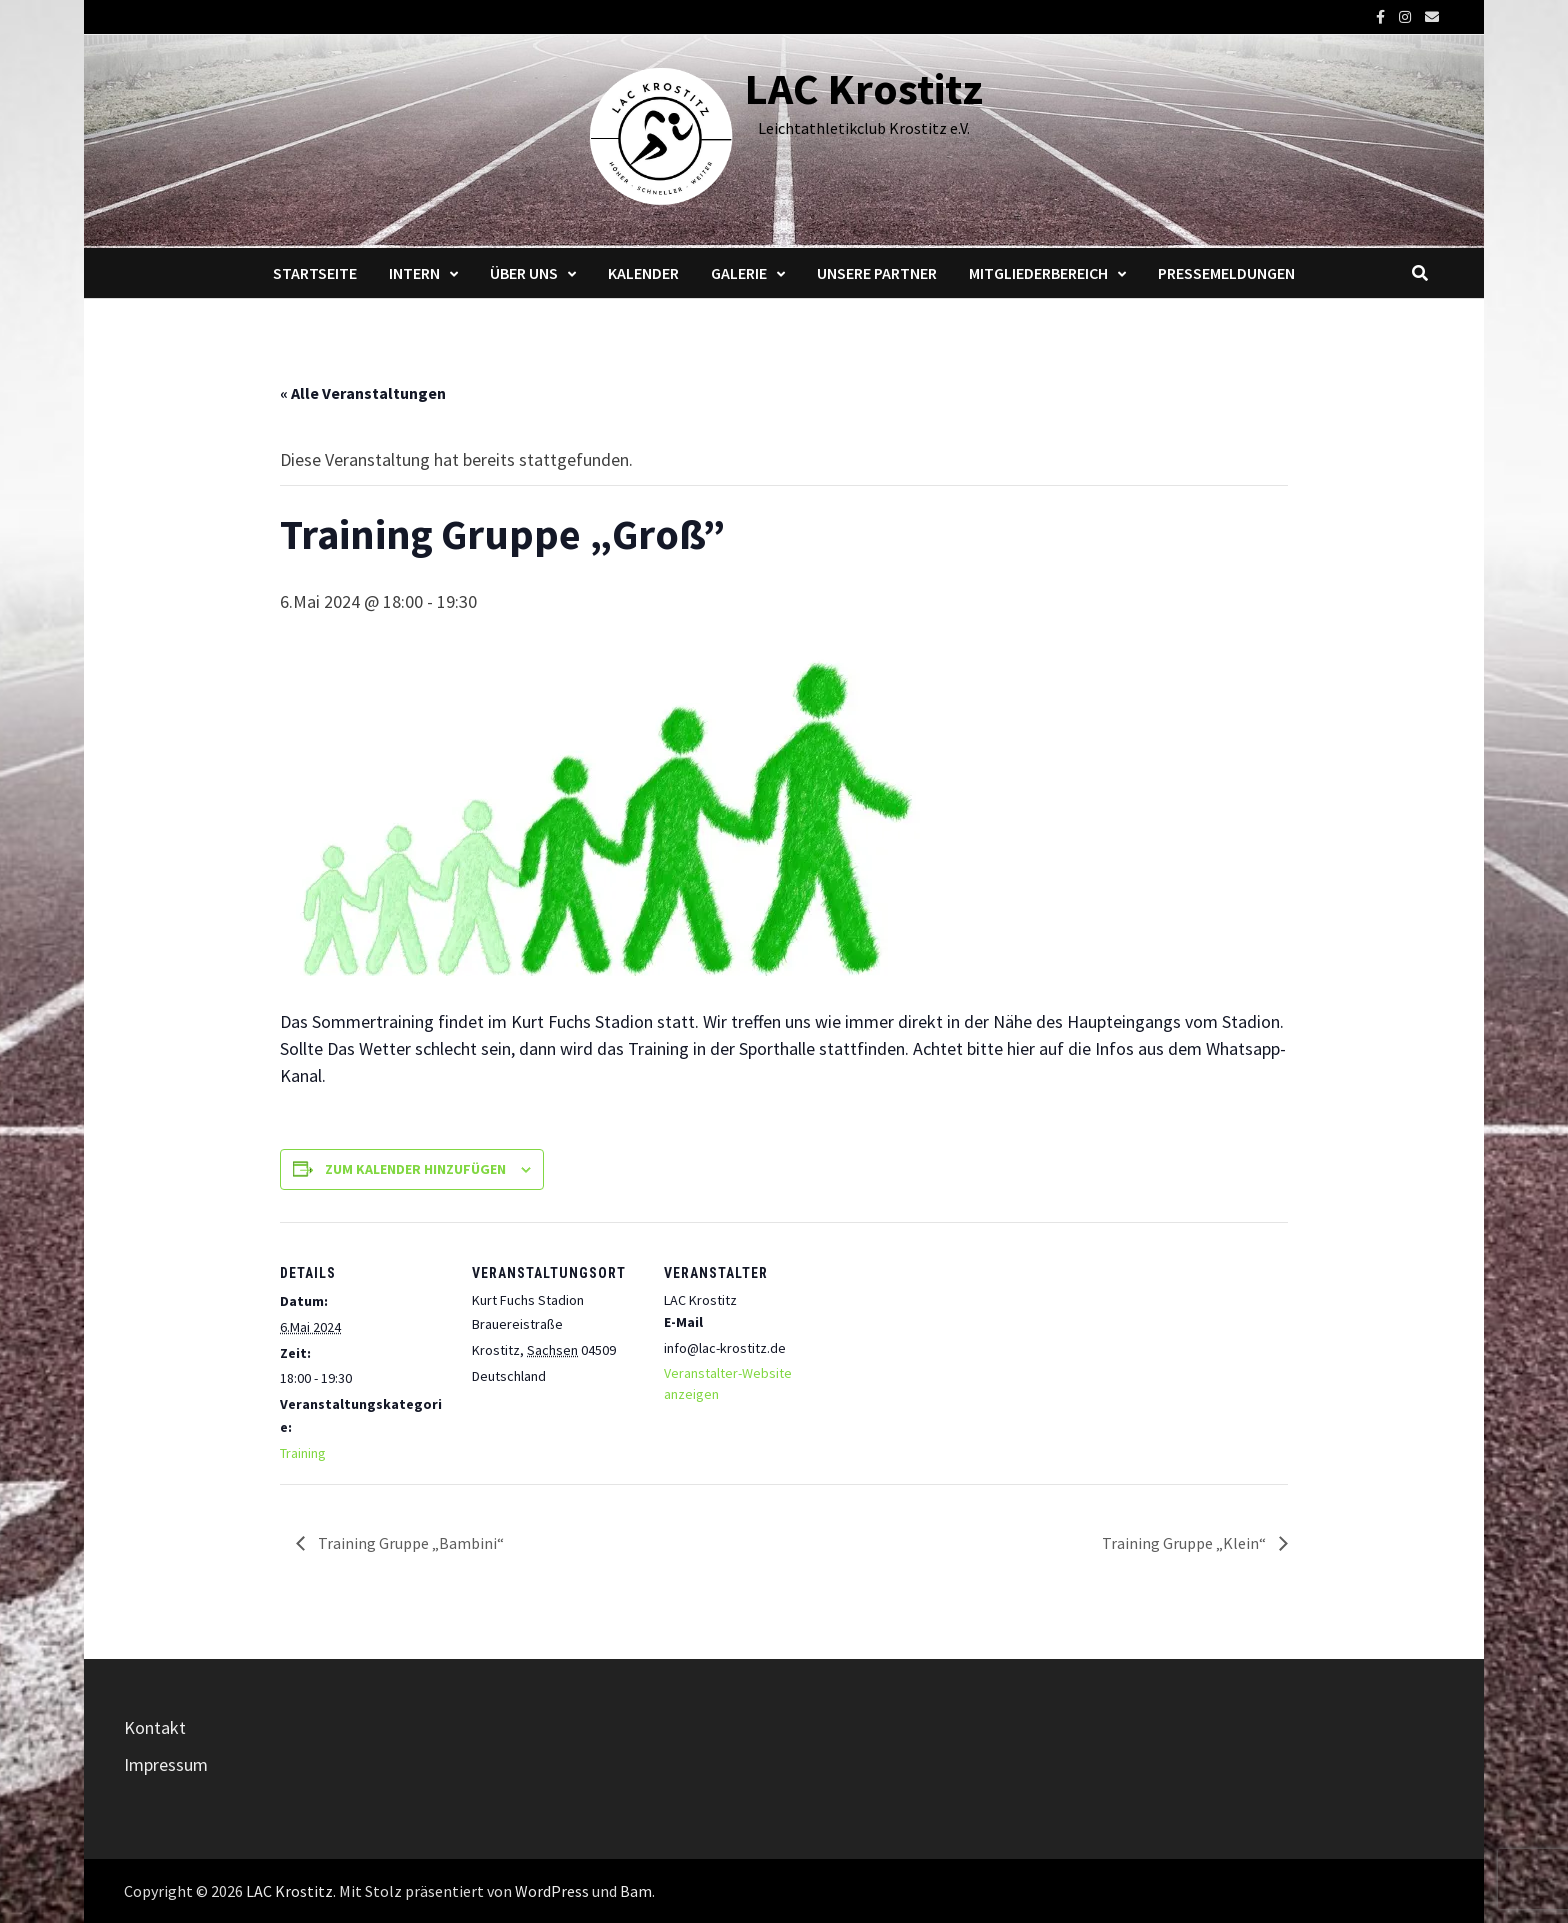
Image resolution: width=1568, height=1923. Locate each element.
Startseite (315, 273)
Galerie (739, 273)
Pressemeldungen (1226, 273)
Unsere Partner (877, 273)
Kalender (643, 273)
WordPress (552, 1891)
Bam (636, 1891)
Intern (414, 273)
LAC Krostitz (864, 88)
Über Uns (524, 273)
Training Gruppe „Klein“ (1185, 1543)
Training (303, 1453)
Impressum (166, 1764)
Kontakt (155, 1727)
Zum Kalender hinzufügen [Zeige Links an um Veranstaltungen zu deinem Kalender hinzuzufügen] (415, 1169)
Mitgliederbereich (1038, 273)
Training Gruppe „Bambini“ (409, 1543)
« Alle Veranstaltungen (363, 393)
